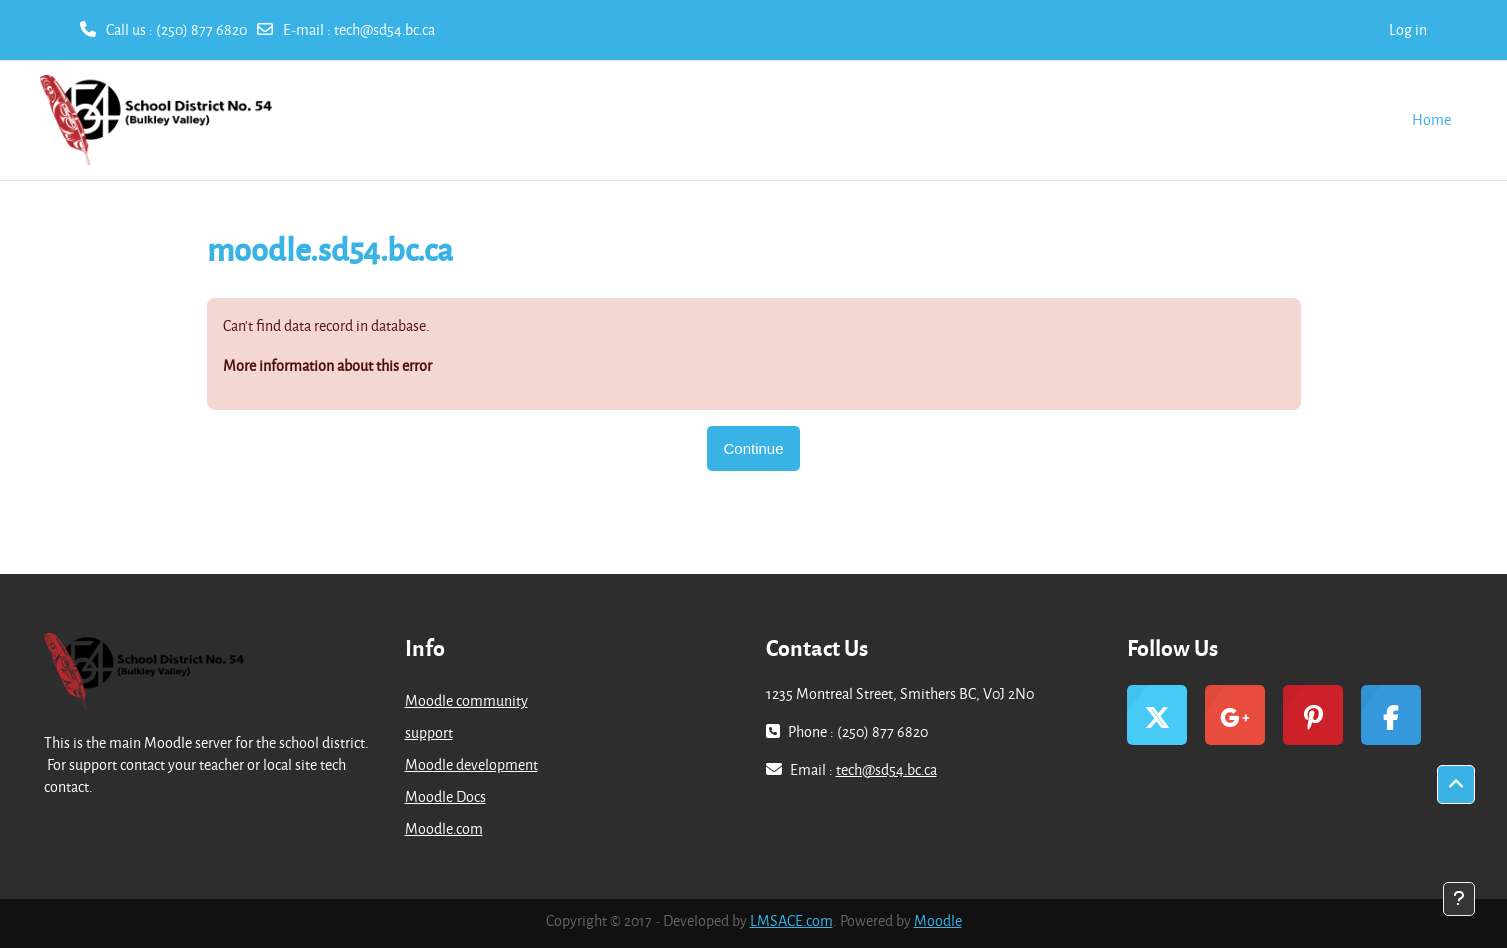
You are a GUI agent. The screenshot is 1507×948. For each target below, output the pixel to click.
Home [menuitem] (1431, 119)
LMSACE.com (791, 920)
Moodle (938, 920)
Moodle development (471, 764)
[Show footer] (1459, 899)
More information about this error (327, 365)
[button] (1456, 785)
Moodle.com (444, 828)
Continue (753, 448)
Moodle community (466, 700)
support (429, 732)
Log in (1408, 29)
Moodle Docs (445, 796)
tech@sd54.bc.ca (384, 29)
